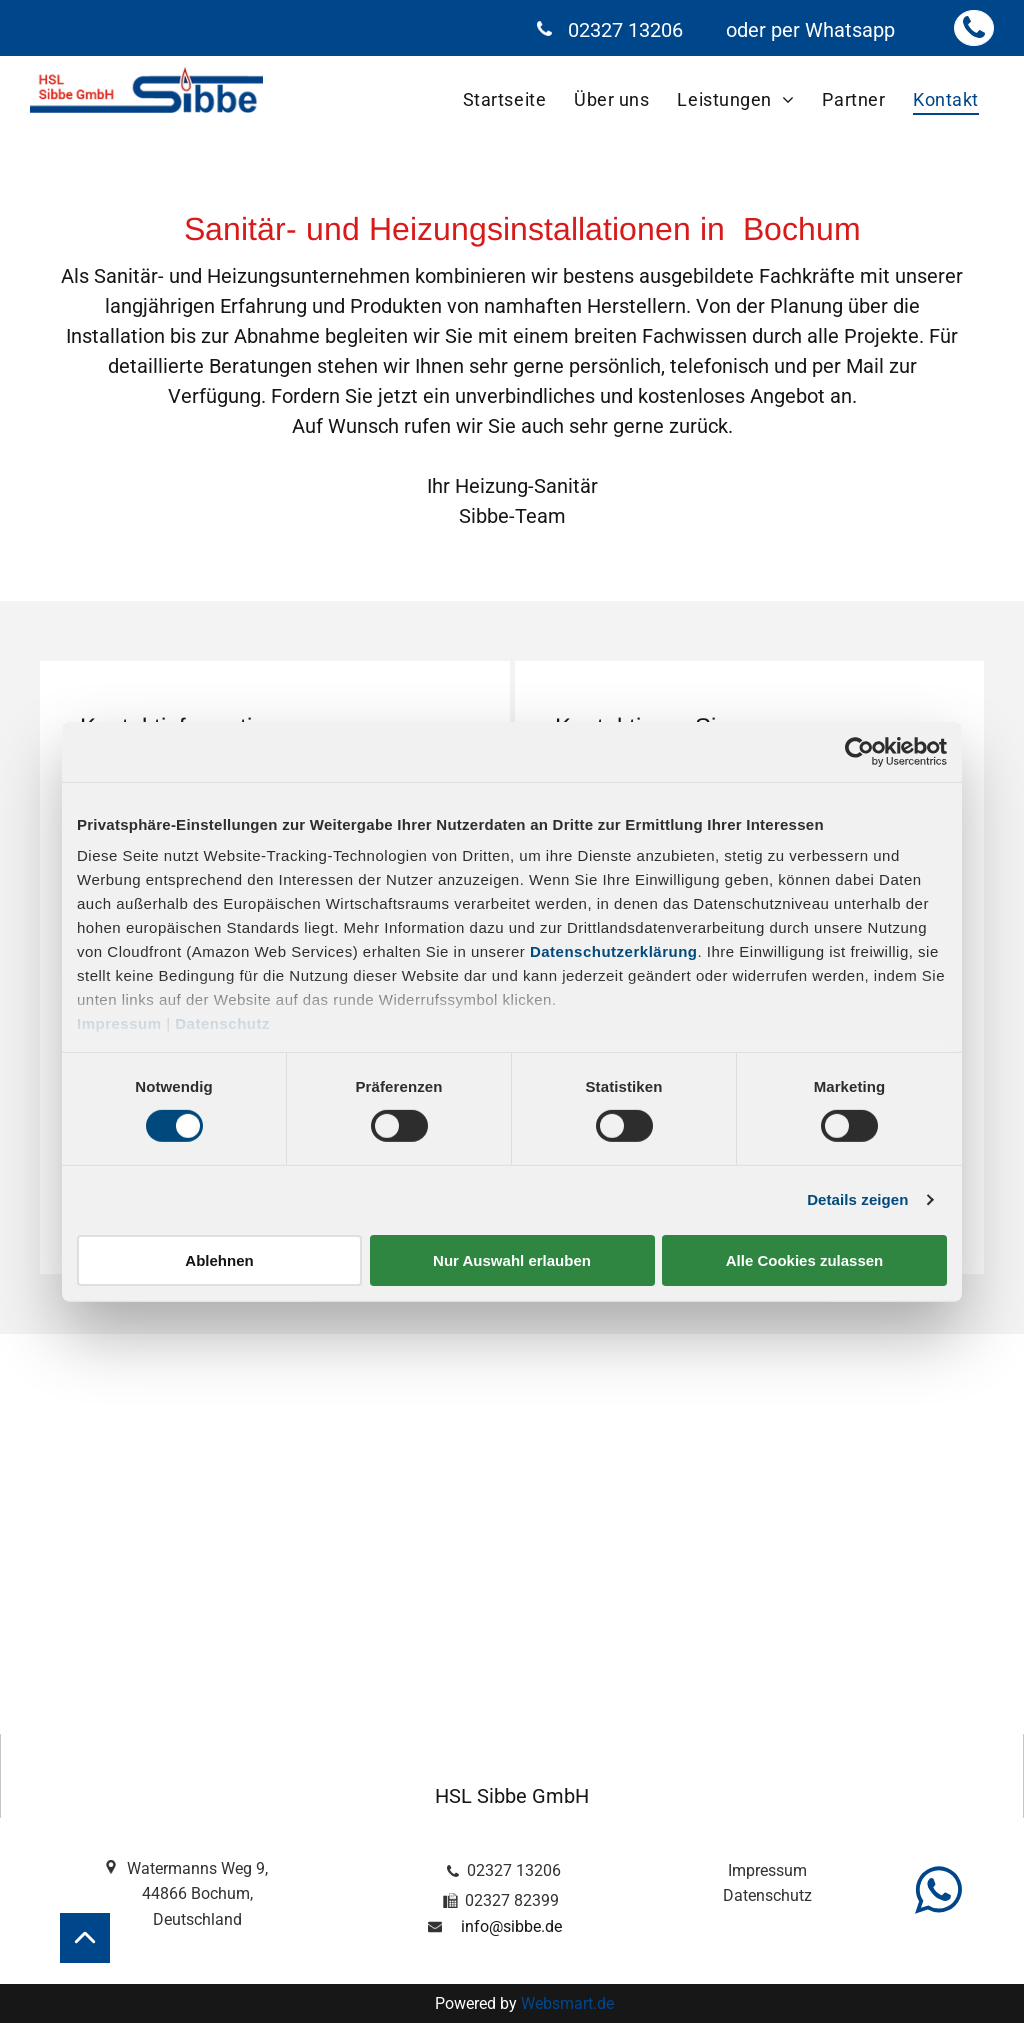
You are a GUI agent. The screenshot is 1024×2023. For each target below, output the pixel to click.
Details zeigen (857, 1199)
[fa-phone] (974, 36)
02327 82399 (512, 1900)
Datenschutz (222, 1023)
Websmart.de (567, 2003)
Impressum (119, 1023)
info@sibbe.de (511, 1926)
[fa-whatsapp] (938, 1918)
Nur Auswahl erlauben (512, 1260)
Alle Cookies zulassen (805, 1260)
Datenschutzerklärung (614, 951)
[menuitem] (505, 99)
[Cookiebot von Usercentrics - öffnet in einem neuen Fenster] (859, 751)
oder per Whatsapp (810, 30)
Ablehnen (219, 1260)
